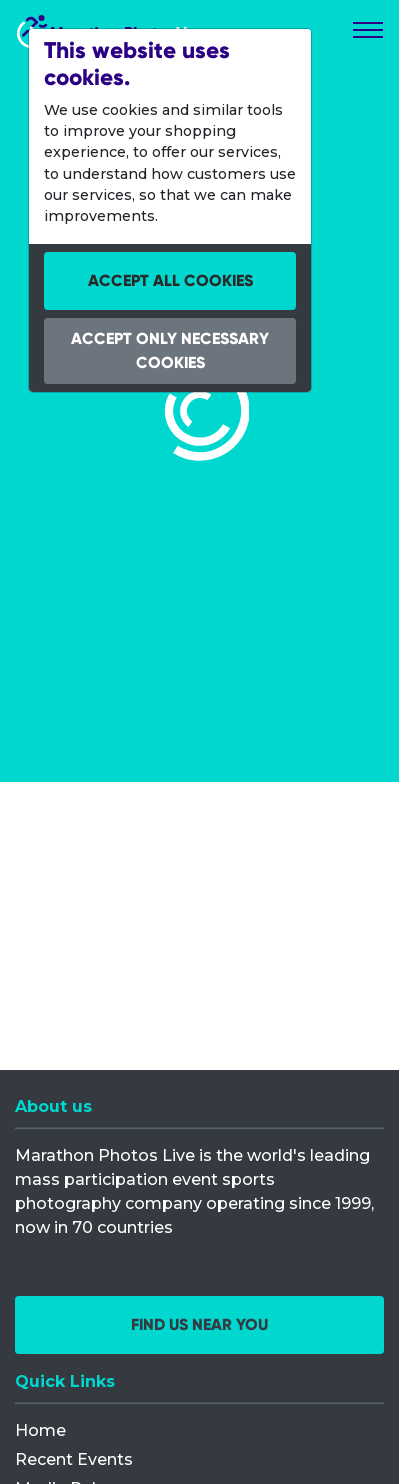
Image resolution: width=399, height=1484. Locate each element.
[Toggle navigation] (368, 30)
